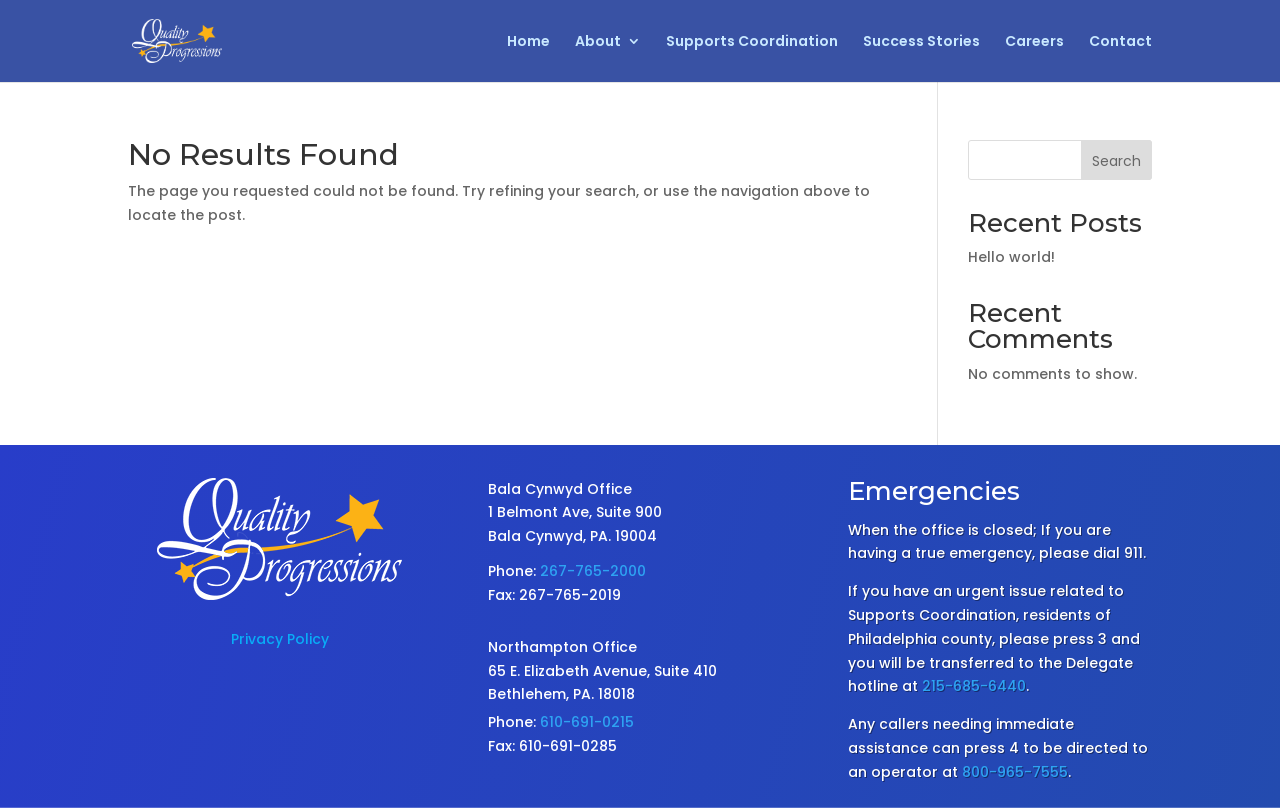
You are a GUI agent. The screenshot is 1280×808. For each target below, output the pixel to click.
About (598, 42)
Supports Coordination (752, 42)
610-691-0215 (587, 722)
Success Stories (921, 42)
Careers (1034, 42)
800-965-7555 (1015, 772)
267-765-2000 (593, 571)
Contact (1120, 42)
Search (1116, 161)
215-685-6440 (974, 686)
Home (528, 42)
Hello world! (1011, 257)
